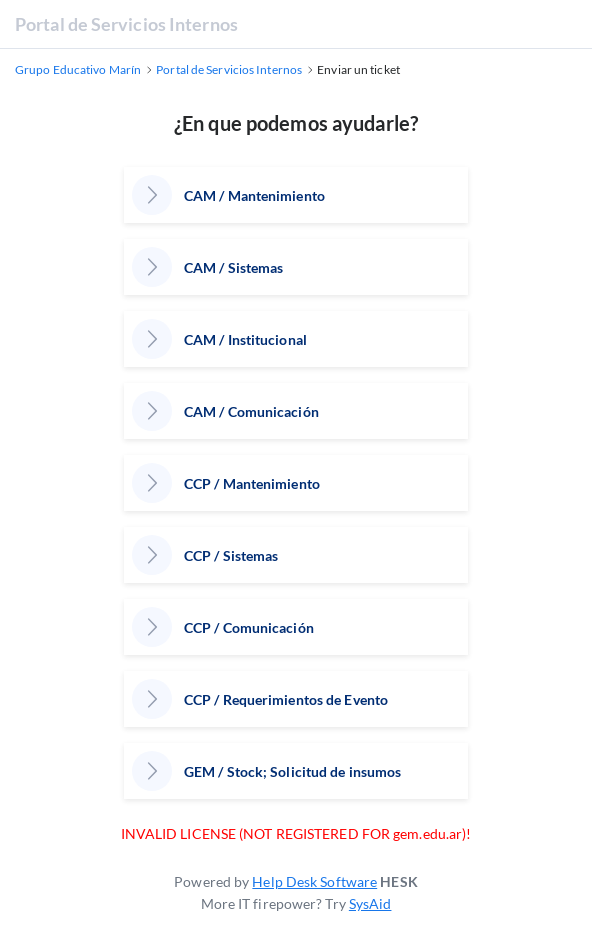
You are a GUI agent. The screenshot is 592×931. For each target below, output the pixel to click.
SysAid (370, 903)
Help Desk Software (314, 881)
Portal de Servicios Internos (126, 24)
